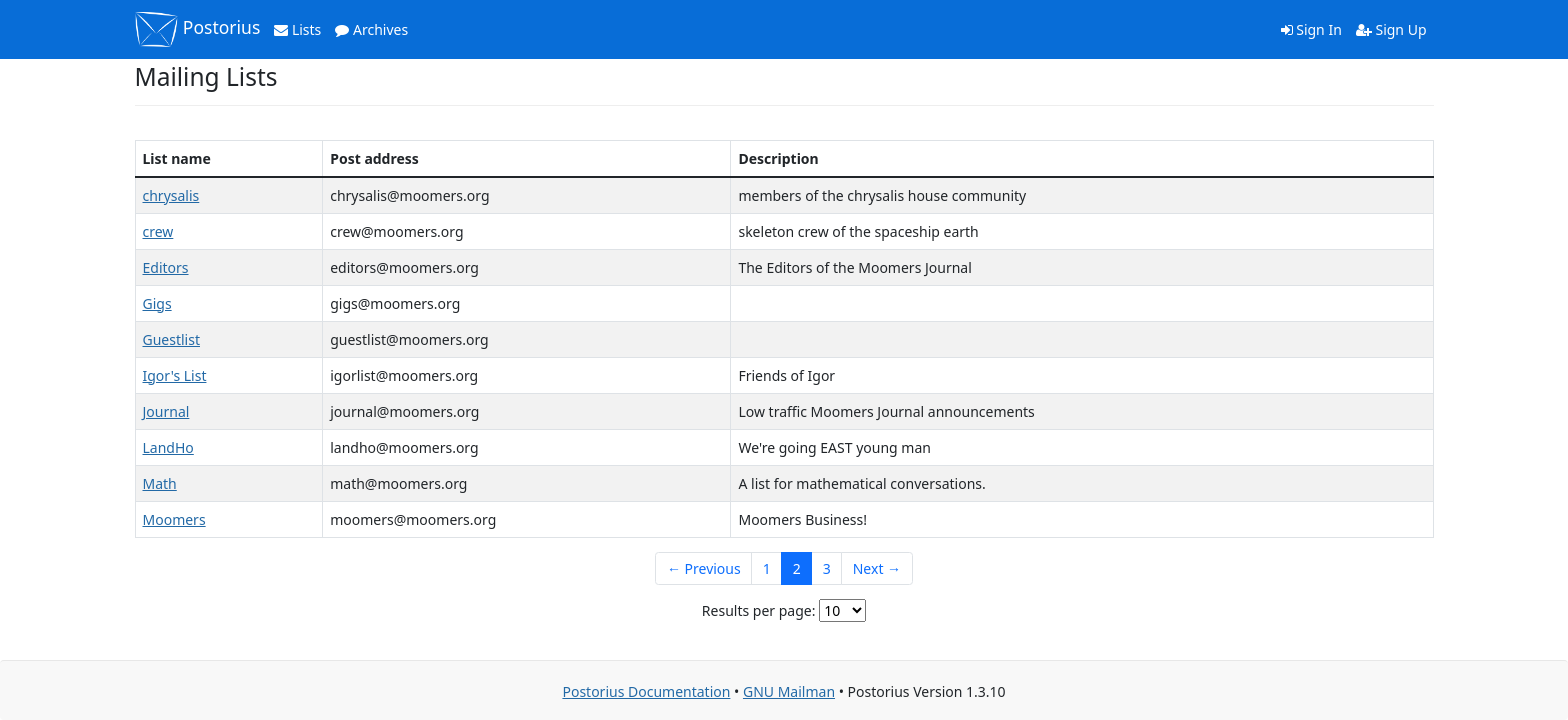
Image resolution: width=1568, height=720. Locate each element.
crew (158, 231)
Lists (297, 29)
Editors (166, 267)
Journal (166, 411)
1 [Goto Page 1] (767, 568)
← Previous (704, 568)
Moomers (174, 519)
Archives (371, 29)
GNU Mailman (789, 691)
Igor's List (175, 375)
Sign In (1311, 29)
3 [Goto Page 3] (827, 568)
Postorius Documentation (646, 691)
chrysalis (171, 195)
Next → (877, 568)
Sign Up (1391, 29)
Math (160, 483)
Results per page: (759, 610)
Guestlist (171, 339)
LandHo (168, 447)
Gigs (157, 303)
